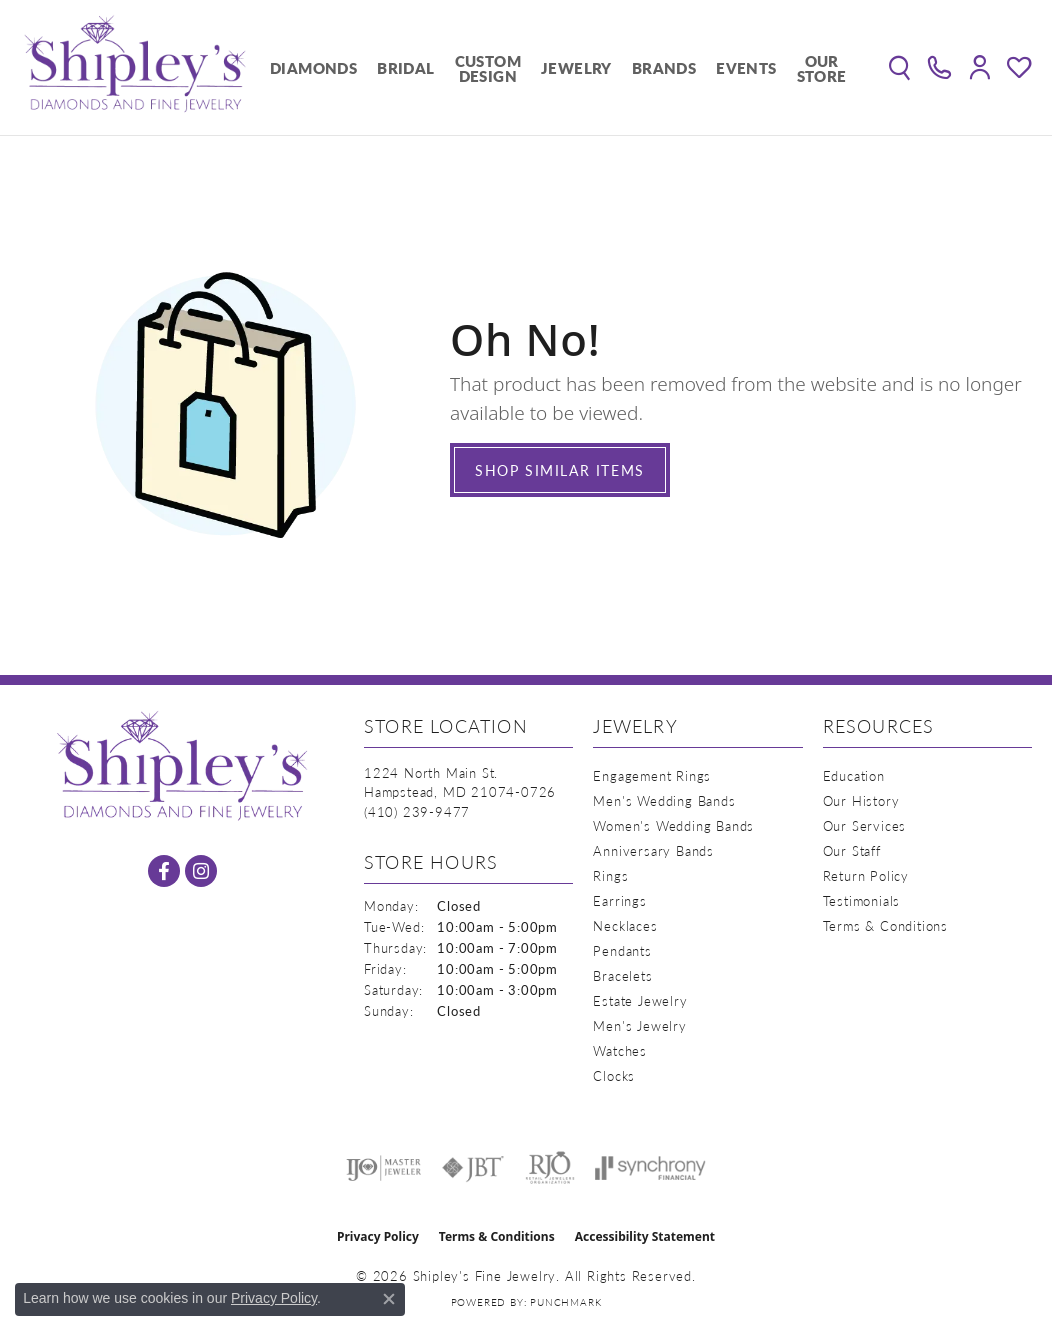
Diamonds (313, 67)
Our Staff (852, 850)
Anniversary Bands (653, 850)
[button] (899, 68)
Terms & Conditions (885, 925)
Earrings (619, 900)
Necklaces (625, 925)
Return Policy (866, 875)
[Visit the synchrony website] (650, 1168)
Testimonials (862, 900)
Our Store (822, 68)
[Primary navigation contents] (558, 67)
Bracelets (622, 975)
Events (746, 67)
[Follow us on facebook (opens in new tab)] (164, 871)
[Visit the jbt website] (473, 1168)
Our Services (865, 825)
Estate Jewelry (640, 1000)
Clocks (614, 1075)
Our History (861, 800)
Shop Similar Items (560, 470)
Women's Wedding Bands (673, 825)
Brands (664, 67)
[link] (939, 68)
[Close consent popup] (389, 1299)
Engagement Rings (652, 775)
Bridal (405, 67)
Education (854, 775)
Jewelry (576, 67)
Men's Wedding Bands (664, 800)
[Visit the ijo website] (383, 1168)
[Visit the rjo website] (550, 1168)
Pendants (622, 950)
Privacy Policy (378, 1236)
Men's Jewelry (639, 1025)
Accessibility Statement (645, 1236)
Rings (610, 875)
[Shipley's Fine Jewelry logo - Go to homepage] (135, 67)
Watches (620, 1050)
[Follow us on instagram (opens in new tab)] (201, 871)
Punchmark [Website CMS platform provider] (565, 1302)
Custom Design (488, 68)
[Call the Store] (417, 811)
